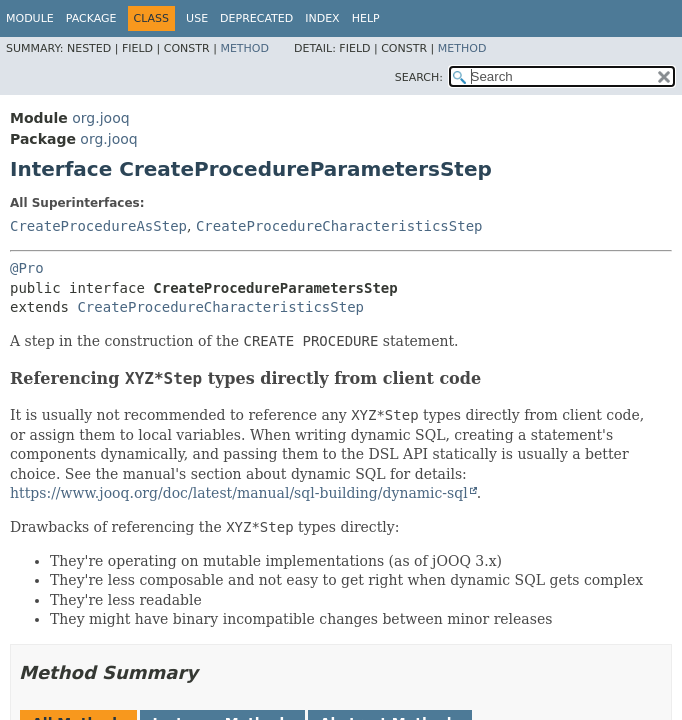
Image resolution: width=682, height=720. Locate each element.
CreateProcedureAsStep (98, 226)
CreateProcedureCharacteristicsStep (339, 226)
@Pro (27, 268)
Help (366, 18)
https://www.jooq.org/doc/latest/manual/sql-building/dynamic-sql (239, 493)
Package (91, 18)
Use (197, 18)
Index (322, 18)
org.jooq (100, 118)
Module (30, 18)
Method (244, 48)
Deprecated (256, 18)
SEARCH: (419, 77)
